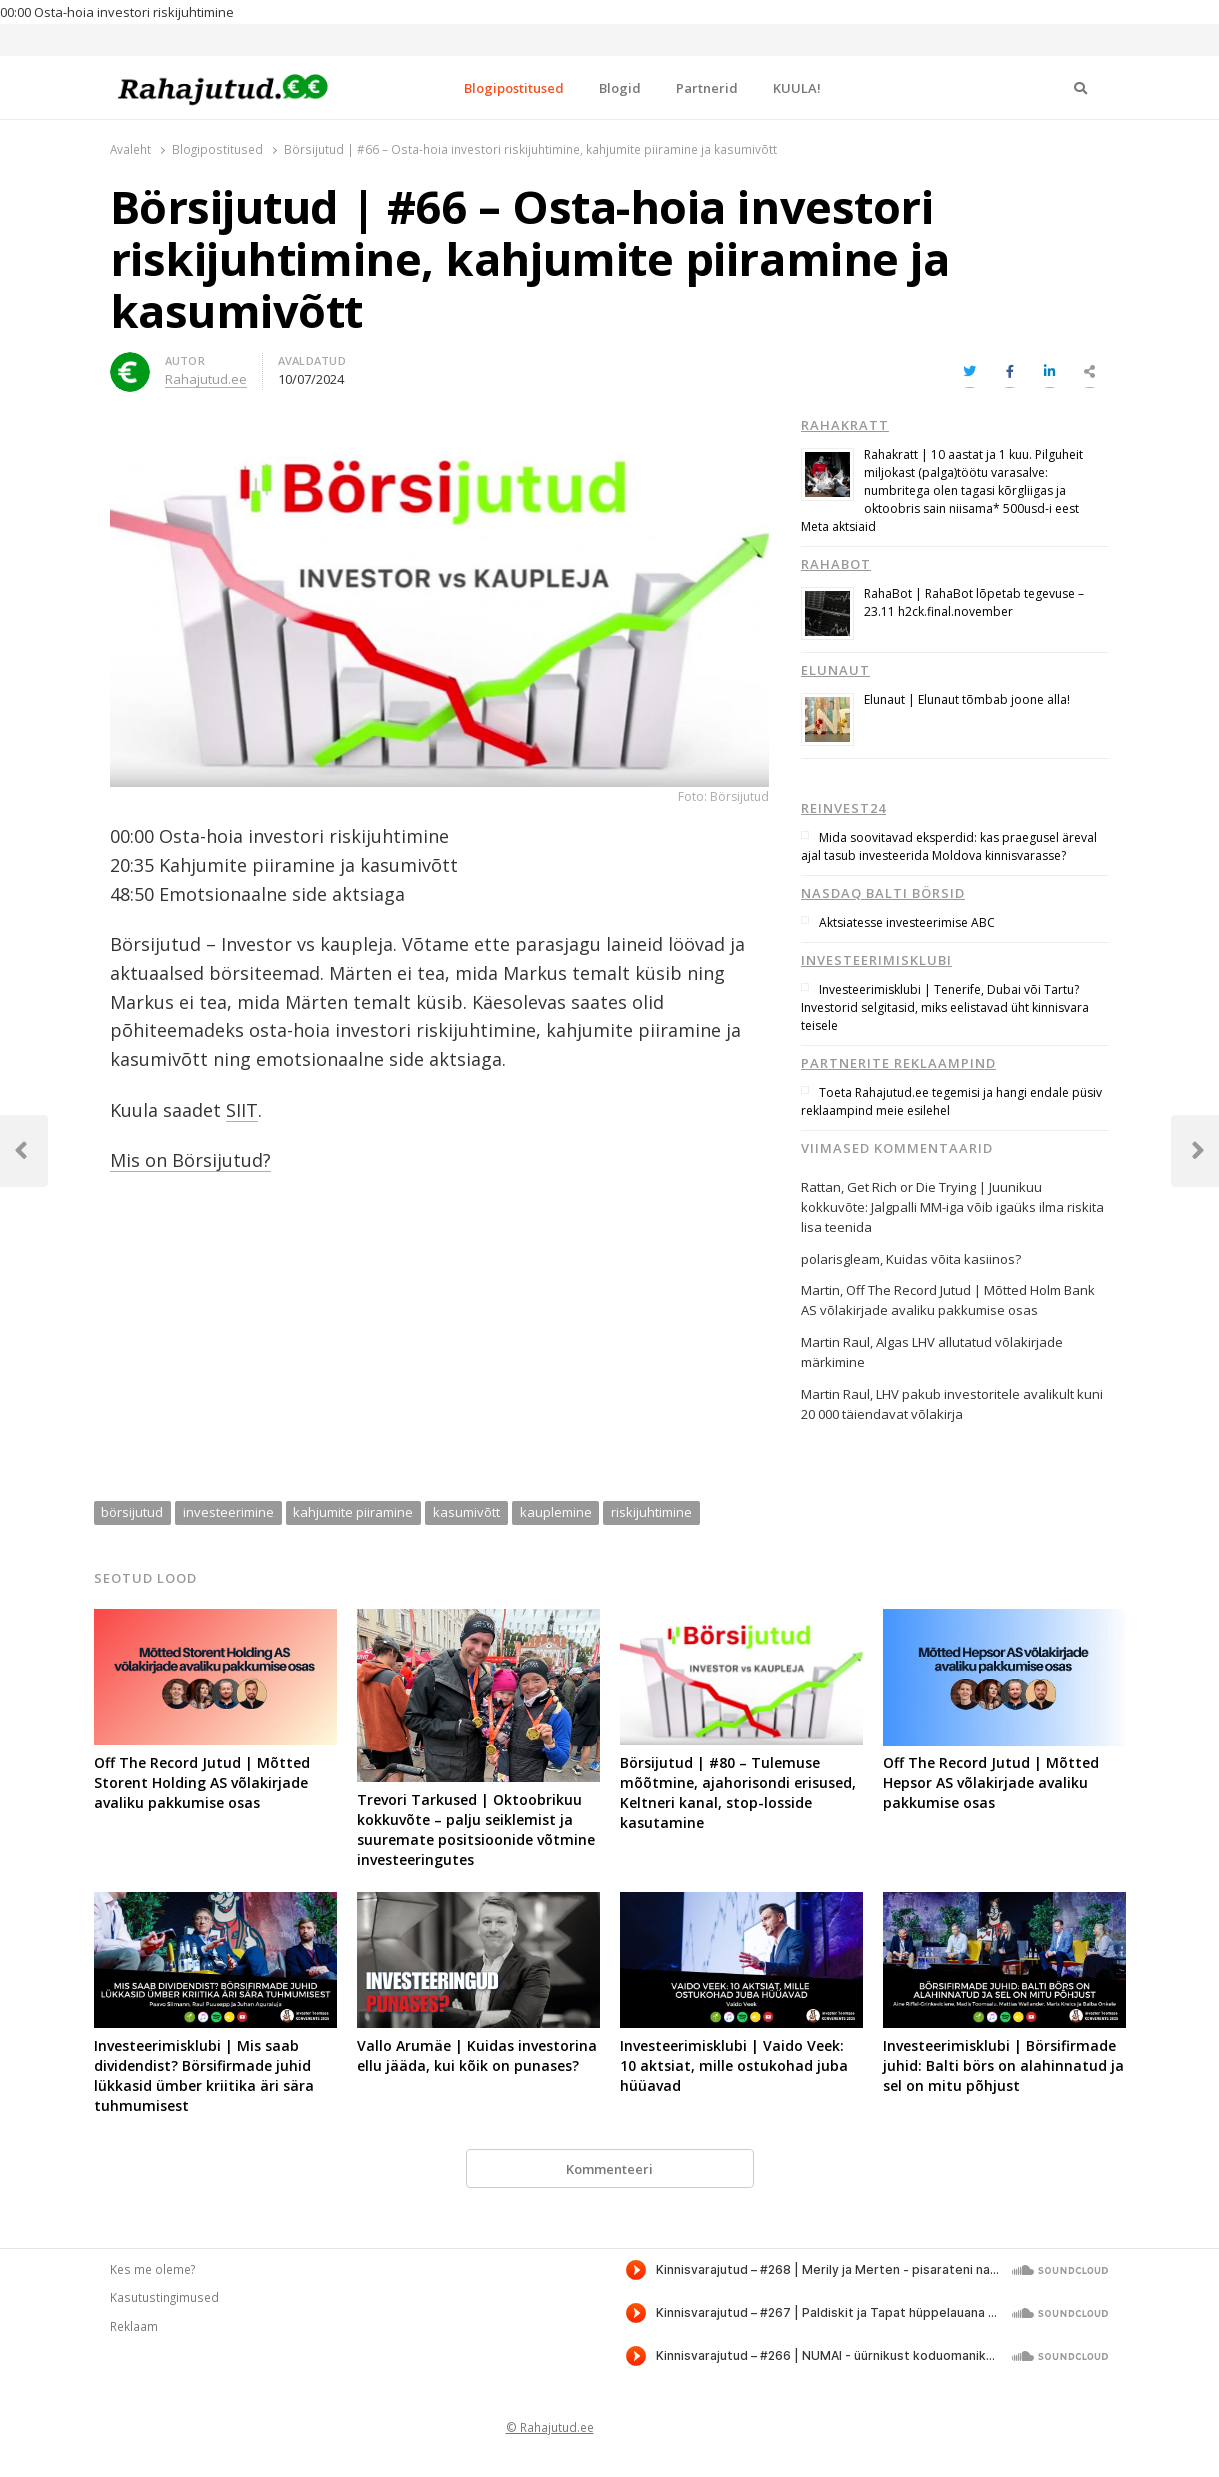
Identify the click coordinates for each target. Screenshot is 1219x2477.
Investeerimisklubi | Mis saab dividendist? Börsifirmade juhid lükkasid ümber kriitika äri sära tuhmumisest (204, 2075)
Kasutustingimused (164, 2297)
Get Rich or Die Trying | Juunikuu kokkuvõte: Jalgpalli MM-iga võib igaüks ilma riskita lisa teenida (952, 1207)
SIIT (242, 1110)
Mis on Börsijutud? (190, 1160)
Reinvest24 (843, 808)
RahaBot (836, 564)
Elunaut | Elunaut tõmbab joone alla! (967, 699)
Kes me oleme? (152, 2269)
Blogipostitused (514, 88)
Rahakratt (845, 425)
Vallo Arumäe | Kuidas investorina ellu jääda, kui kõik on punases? (477, 2055)
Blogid (620, 88)
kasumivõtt (466, 1512)
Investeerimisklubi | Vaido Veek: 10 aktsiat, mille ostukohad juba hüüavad (734, 2065)
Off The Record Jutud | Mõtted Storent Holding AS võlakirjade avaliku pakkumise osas (202, 1782)
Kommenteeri (609, 2169)
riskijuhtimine (651, 1512)
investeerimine (228, 1512)
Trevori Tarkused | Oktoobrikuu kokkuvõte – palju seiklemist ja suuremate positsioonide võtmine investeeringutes (476, 1829)
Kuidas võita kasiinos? (953, 1259)
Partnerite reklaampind (898, 1063)
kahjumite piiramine (353, 1512)
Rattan (821, 1187)
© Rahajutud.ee (550, 2427)
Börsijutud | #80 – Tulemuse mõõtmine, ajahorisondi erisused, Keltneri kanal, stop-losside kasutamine (738, 1792)
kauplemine (556, 1512)
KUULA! (797, 88)
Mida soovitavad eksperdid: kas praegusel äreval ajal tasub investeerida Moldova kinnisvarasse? (949, 846)
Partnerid (707, 88)
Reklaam (134, 2326)
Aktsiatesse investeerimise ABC (907, 922)
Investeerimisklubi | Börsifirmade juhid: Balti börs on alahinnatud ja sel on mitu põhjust (1003, 2065)
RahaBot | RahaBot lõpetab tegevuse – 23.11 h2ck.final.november (974, 602)
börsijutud (132, 1512)
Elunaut (835, 670)
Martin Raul (835, 1394)
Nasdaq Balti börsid (883, 893)
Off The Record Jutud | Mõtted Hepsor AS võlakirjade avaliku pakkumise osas (991, 1782)
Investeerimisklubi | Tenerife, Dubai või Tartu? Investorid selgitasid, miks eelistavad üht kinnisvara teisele (945, 1007)
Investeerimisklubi (876, 960)
